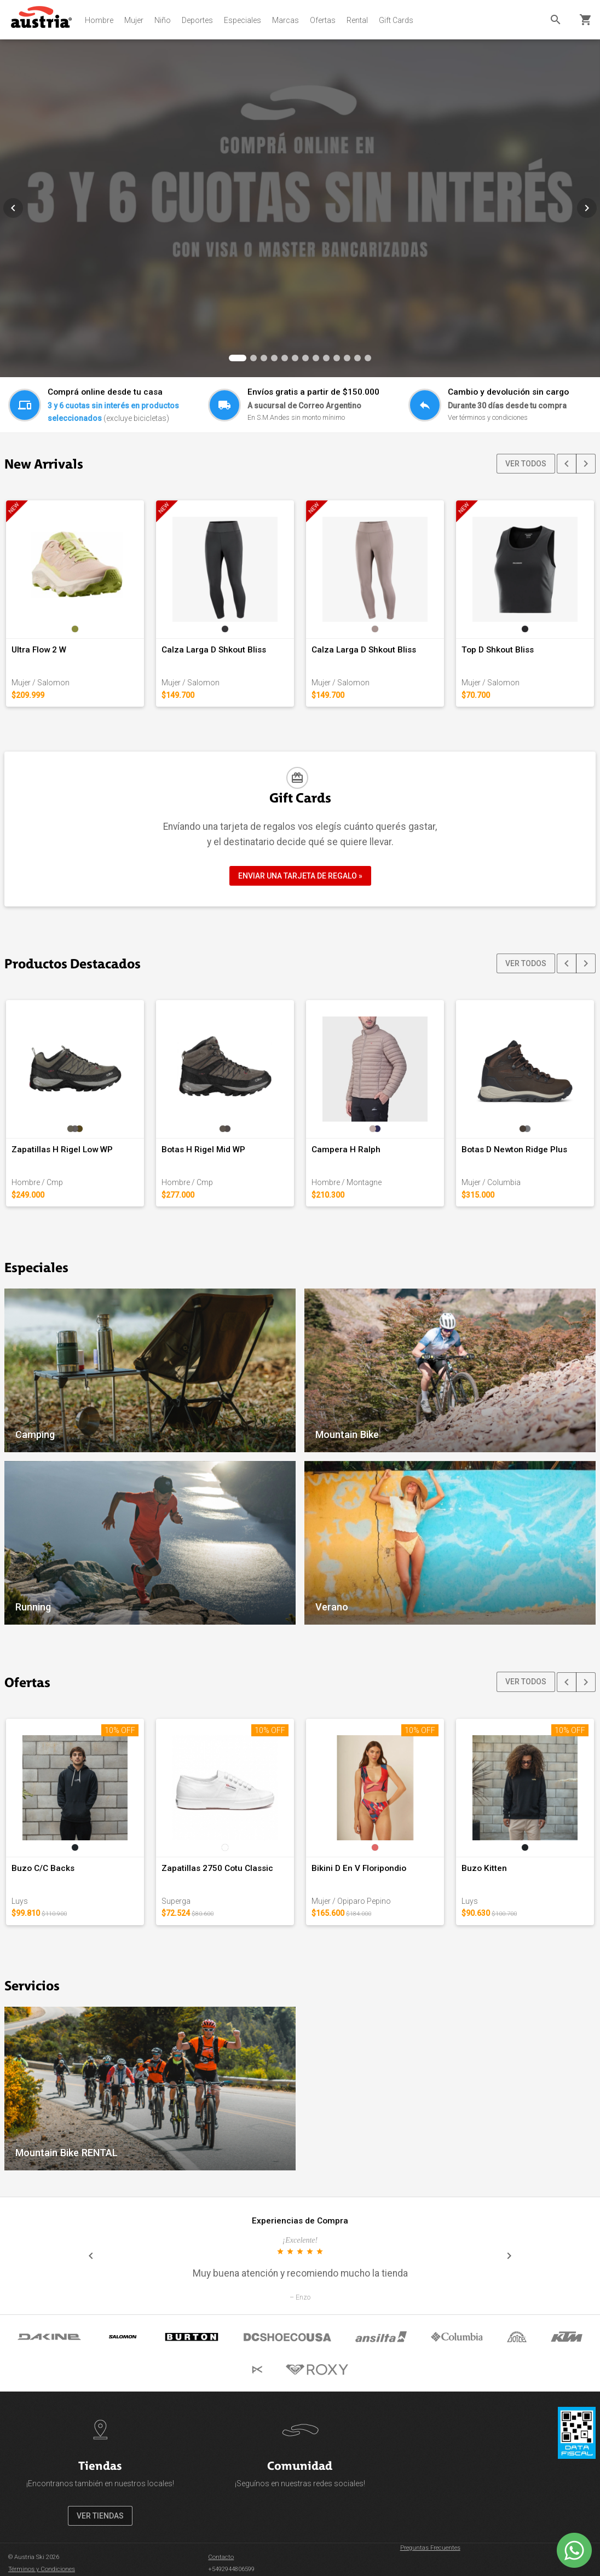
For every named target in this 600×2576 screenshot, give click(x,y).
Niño (162, 20)
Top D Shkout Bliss (497, 650)
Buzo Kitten (484, 1868)
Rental (357, 20)
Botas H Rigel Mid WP (203, 1149)
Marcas (285, 20)
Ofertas (323, 20)
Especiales (242, 20)
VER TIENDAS (100, 2515)
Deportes (197, 20)
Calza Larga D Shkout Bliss (213, 650)
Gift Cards (396, 20)
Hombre (99, 20)
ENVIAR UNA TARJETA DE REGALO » (300, 875)
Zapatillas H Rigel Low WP (62, 1149)
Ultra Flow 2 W (38, 650)
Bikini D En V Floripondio (358, 1868)
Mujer (133, 20)
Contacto (221, 2557)
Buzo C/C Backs (42, 1868)
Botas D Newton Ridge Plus (514, 1149)
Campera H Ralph (345, 1149)
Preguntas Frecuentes (430, 2547)
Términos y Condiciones (41, 2569)
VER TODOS (525, 463)
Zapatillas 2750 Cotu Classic (217, 1868)
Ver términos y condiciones (488, 417)
